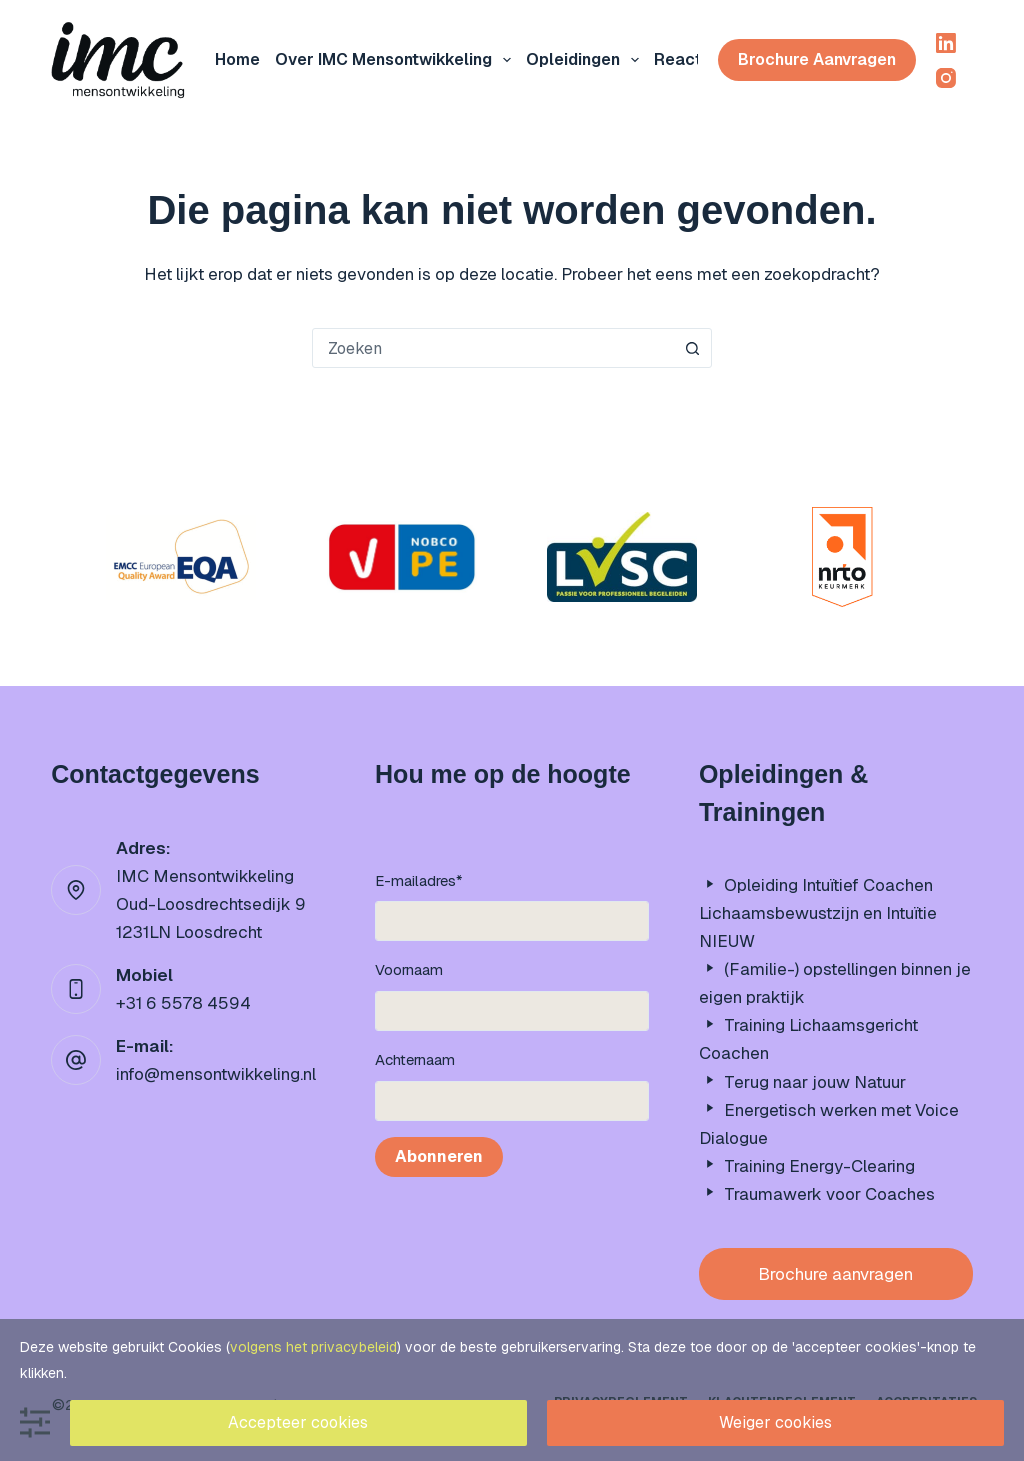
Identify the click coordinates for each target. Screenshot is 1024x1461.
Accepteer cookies (298, 1422)
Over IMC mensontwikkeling (397, 60)
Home (237, 59)
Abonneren (439, 1156)
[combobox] (493, 348)
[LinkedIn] (946, 43)
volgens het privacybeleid (313, 1347)
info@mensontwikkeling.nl (216, 1074)
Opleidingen (586, 60)
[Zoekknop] (692, 348)
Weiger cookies (775, 1422)
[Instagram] (946, 78)
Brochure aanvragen (817, 59)
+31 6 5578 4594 (183, 1003)
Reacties (689, 59)
